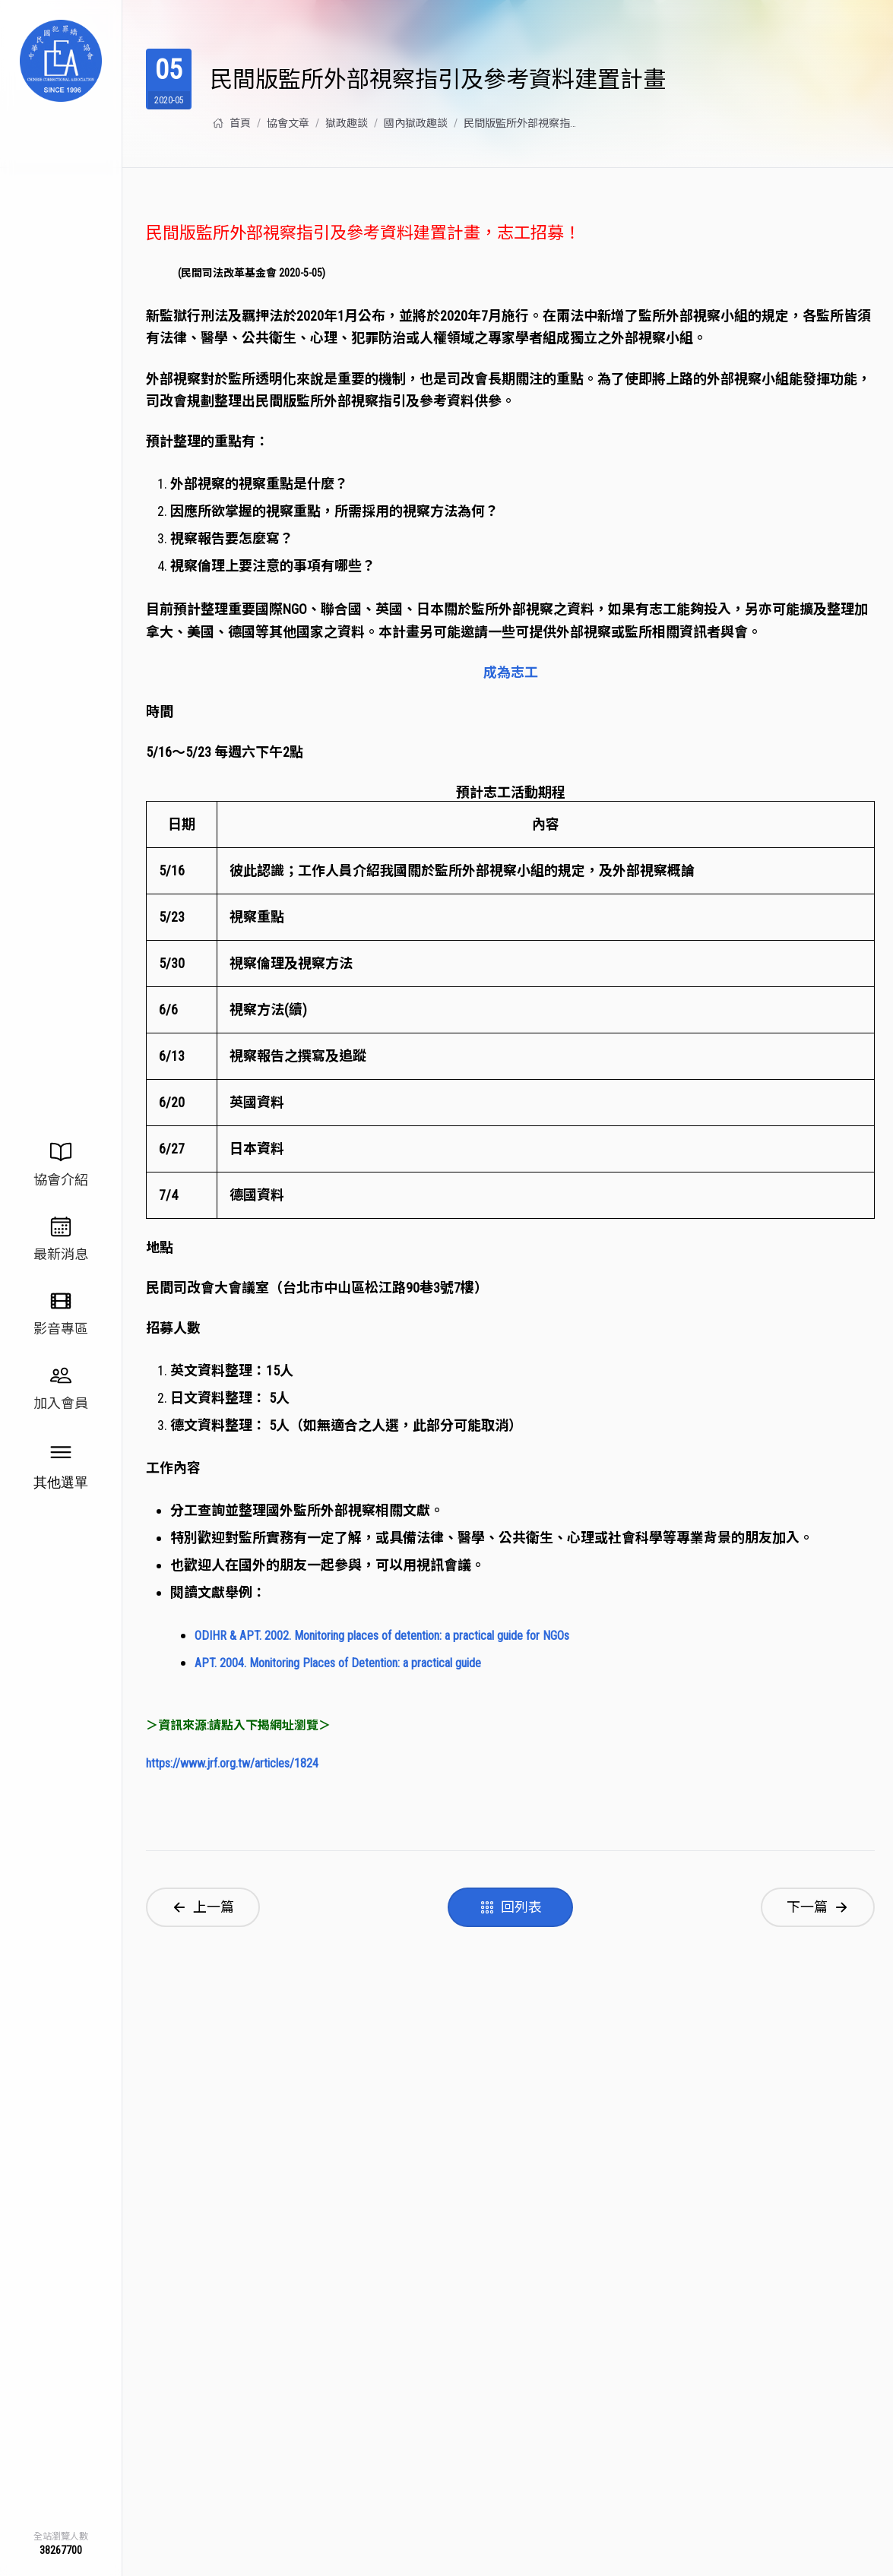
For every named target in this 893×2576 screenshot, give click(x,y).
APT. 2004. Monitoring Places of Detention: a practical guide (338, 1664)
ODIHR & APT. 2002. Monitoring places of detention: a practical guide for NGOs (382, 1635)
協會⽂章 (288, 123)
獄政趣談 (346, 123)
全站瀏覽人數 (60, 2536)
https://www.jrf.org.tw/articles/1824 (232, 1765)
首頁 (232, 123)
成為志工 (510, 672)
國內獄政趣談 (416, 123)
